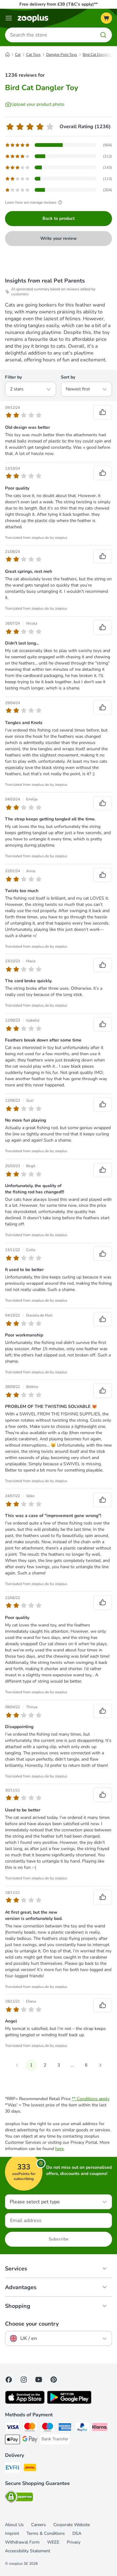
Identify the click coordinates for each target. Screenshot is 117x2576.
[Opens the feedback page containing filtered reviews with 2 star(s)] (58, 178)
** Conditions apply (91, 2099)
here (59, 2149)
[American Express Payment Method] (64, 2428)
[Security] (19, 2498)
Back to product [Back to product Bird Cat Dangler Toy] (58, 218)
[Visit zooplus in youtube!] (38, 2379)
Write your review (58, 238)
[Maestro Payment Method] (47, 2428)
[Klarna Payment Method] (99, 2428)
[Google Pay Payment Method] (29, 2440)
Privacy (73, 2542)
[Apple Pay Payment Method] (12, 2440)
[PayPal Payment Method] (82, 2428)
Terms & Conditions (46, 2533)
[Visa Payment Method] (12, 2428)
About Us (14, 2525)
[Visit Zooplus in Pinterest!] (53, 2379)
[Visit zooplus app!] (25, 2402)
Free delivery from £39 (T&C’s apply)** (58, 4)
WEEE (53, 2542)
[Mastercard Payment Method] (29, 2428)
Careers (38, 2525)
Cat (18, 54)
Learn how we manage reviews (34, 202)
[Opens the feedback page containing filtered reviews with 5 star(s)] (58, 145)
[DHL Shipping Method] (29, 2468)
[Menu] (8, 18)
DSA (76, 2533)
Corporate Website (71, 2525)
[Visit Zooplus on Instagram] (23, 2379)
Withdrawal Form (22, 2542)
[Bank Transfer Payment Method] (54, 2439)
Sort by (68, 377)
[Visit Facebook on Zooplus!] (8, 2379)
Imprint (12, 2533)
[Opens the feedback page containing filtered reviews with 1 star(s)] (58, 189)
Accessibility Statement (27, 2551)
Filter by (13, 377)
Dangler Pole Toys (61, 54)
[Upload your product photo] (34, 104)
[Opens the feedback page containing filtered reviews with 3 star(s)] (58, 167)
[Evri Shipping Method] (12, 2468)
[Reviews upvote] (102, 412)
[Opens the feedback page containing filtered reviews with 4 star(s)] (58, 156)
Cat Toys (33, 54)
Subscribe (59, 2239)
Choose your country (32, 2323)
